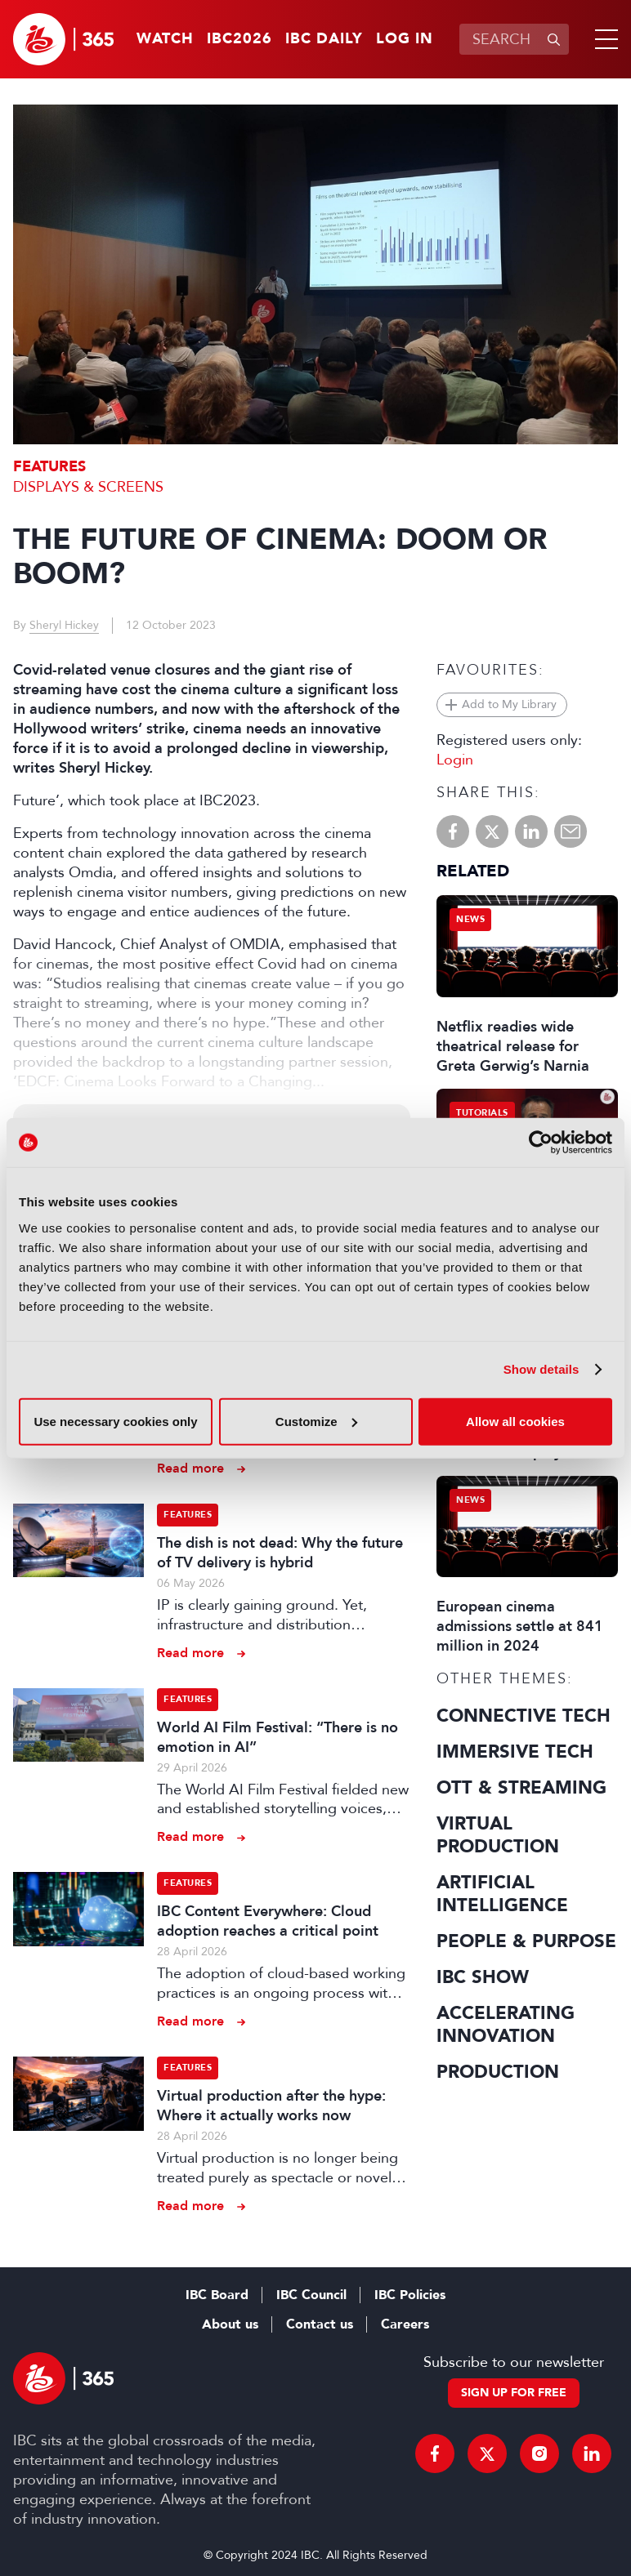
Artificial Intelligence (502, 1894)
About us (230, 2324)
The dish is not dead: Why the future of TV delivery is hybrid (280, 1552)
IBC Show (482, 1977)
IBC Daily (324, 39)
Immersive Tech (514, 1752)
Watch (165, 39)
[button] (603, 39)
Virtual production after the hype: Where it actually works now (271, 2105)
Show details (541, 1369)
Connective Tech (523, 1716)
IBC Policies (409, 2295)
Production (497, 2072)
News (470, 919)
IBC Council (311, 2295)
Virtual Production (497, 1835)
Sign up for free (513, 2392)
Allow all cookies (515, 1421)
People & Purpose (526, 1941)
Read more (190, 1468)
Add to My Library (509, 704)
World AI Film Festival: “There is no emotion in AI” (277, 1737)
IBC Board (217, 2295)
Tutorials (482, 1113)
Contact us (319, 2324)
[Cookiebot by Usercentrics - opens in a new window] (540, 1142)
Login (454, 759)
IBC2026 (239, 39)
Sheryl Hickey (64, 625)
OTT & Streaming (521, 1788)
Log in (404, 39)
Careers (405, 2324)
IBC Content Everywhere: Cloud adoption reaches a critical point (267, 1921)
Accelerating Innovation (505, 2024)
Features (49, 467)
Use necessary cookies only (115, 1421)
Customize (316, 1421)
